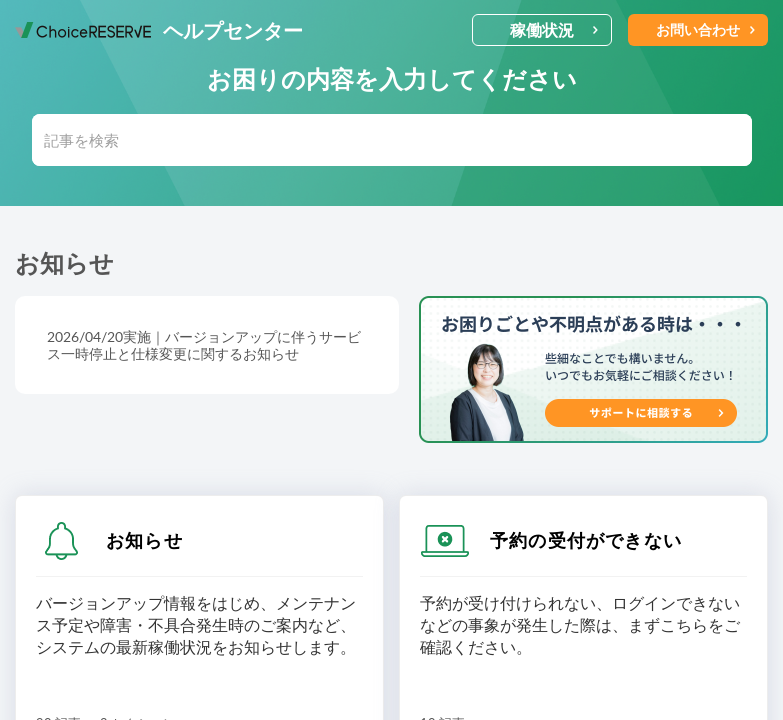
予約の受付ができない (586, 540)
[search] (392, 140)
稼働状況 (554, 30)
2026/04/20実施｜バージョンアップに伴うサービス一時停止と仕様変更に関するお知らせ (204, 345)
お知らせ (144, 540)
